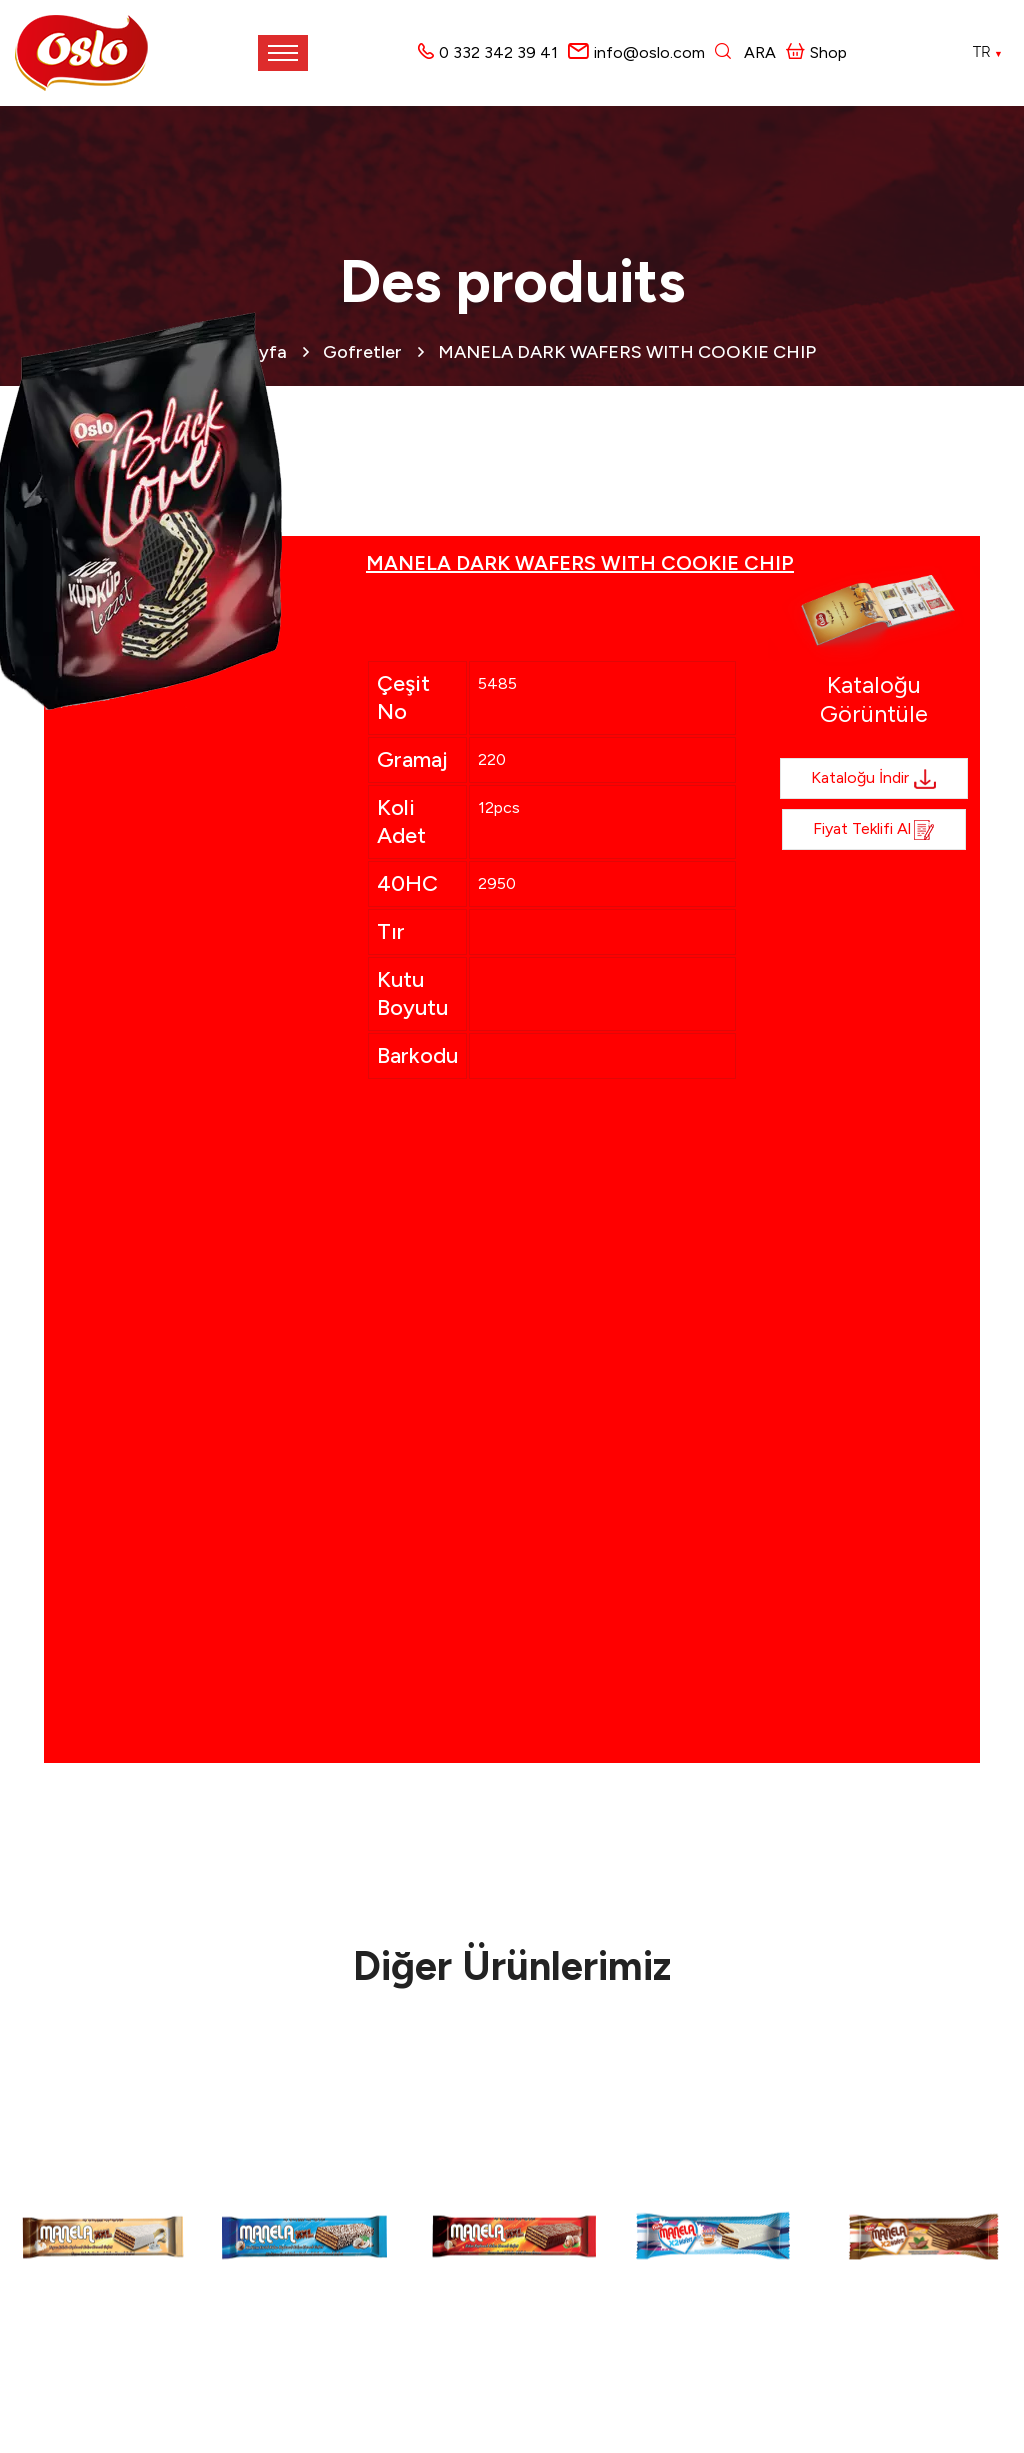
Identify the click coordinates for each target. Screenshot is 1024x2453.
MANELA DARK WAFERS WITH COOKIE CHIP (627, 352)
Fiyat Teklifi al (874, 830)
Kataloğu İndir (874, 779)
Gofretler (362, 352)
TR (988, 52)
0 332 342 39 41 (498, 52)
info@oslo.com (649, 52)
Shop (816, 52)
